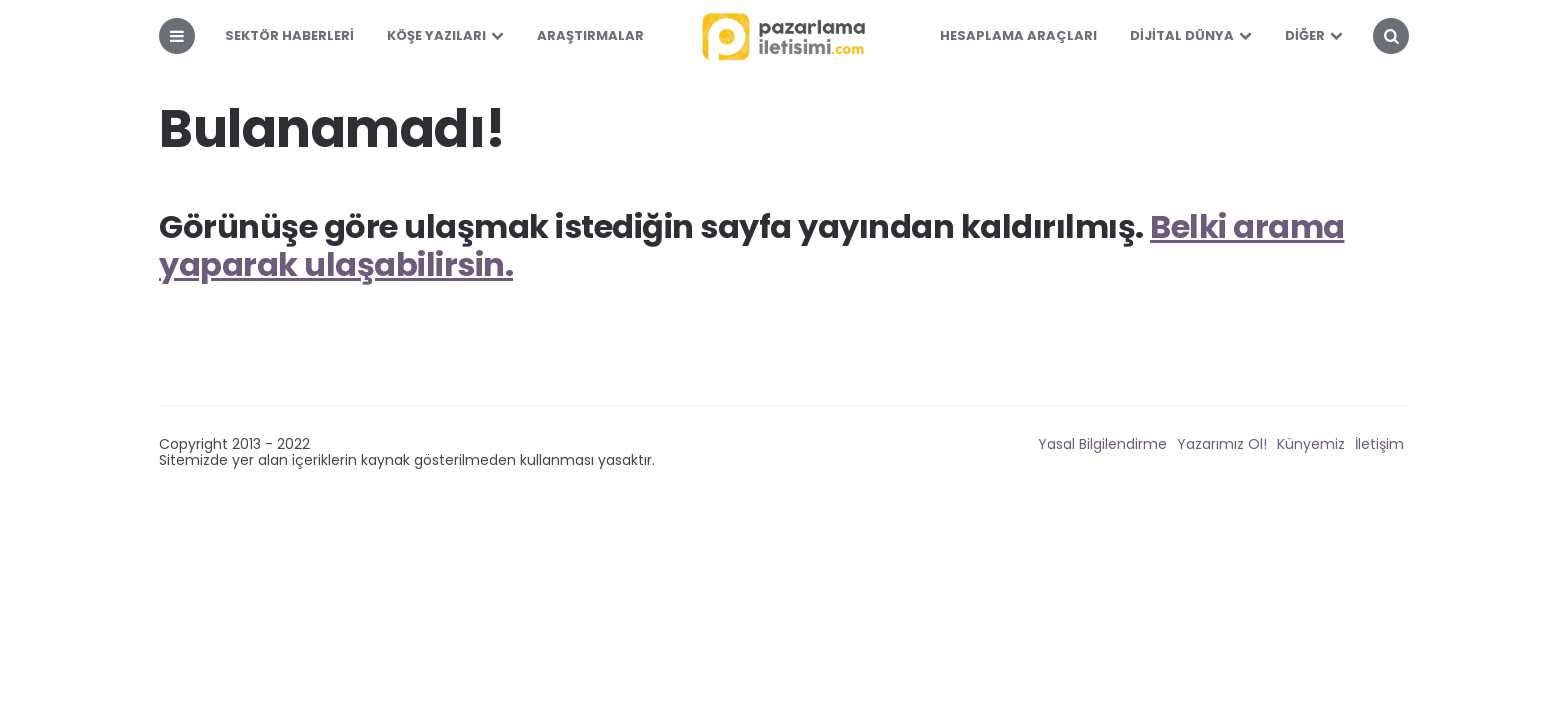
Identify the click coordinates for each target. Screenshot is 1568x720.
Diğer (1305, 35)
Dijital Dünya (1182, 35)
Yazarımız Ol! (1222, 444)
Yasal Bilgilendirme (1102, 444)
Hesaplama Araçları (1018, 35)
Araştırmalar (590, 35)
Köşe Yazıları (436, 35)
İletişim (1379, 444)
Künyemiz (1311, 444)
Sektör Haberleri (289, 35)
